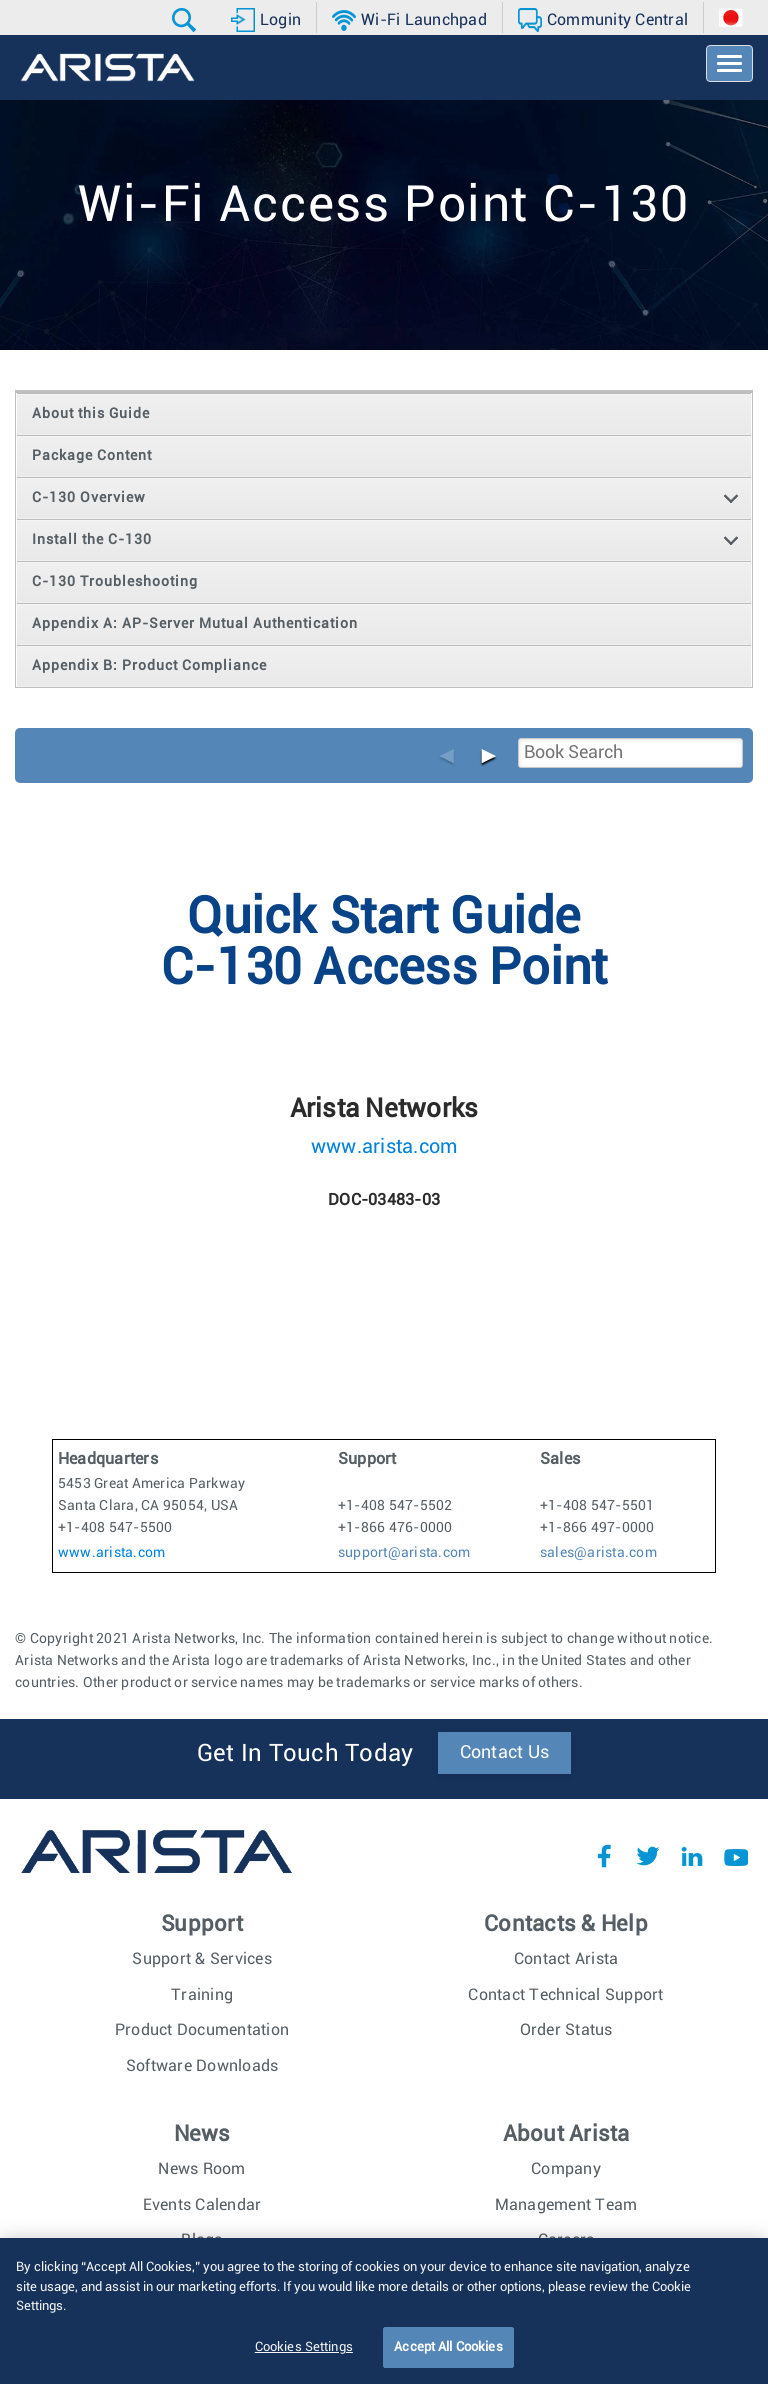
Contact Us (505, 1753)
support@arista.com (404, 1553)
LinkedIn (692, 1856)
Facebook (604, 1856)
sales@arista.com (598, 1553)
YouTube (736, 1856)
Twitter (648, 1856)
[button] (186, 20)
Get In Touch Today (305, 1754)
